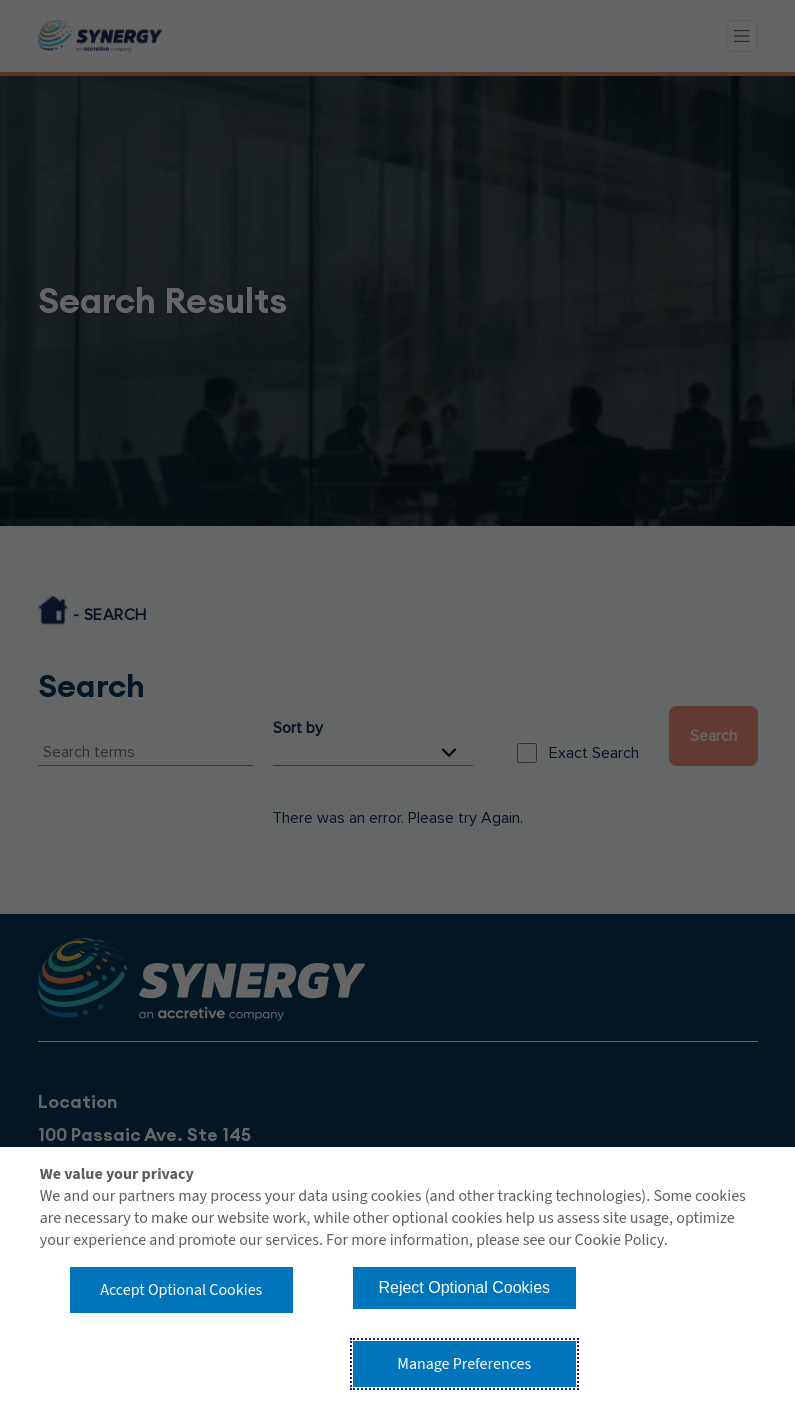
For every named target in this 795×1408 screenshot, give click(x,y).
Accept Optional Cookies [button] (181, 1290)
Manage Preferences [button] (464, 1364)
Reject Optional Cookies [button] (464, 1287)
